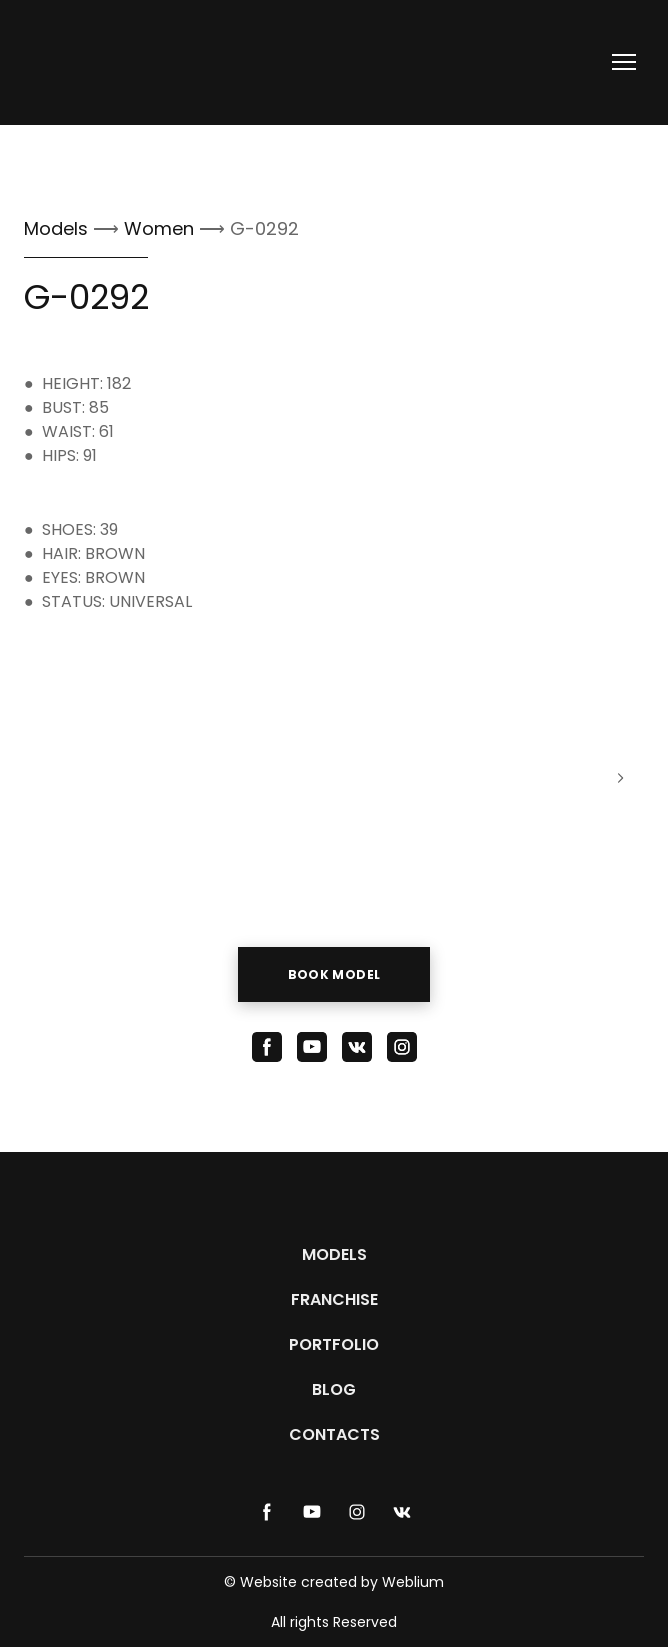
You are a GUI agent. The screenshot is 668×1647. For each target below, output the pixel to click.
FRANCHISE (334, 1299)
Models (56, 228)
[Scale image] (117, 778)
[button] (334, 974)
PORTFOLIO (334, 1344)
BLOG (334, 1389)
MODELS (334, 1254)
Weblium (413, 1582)
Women (161, 228)
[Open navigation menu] (624, 62)
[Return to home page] (95, 62)
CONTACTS (334, 1434)
